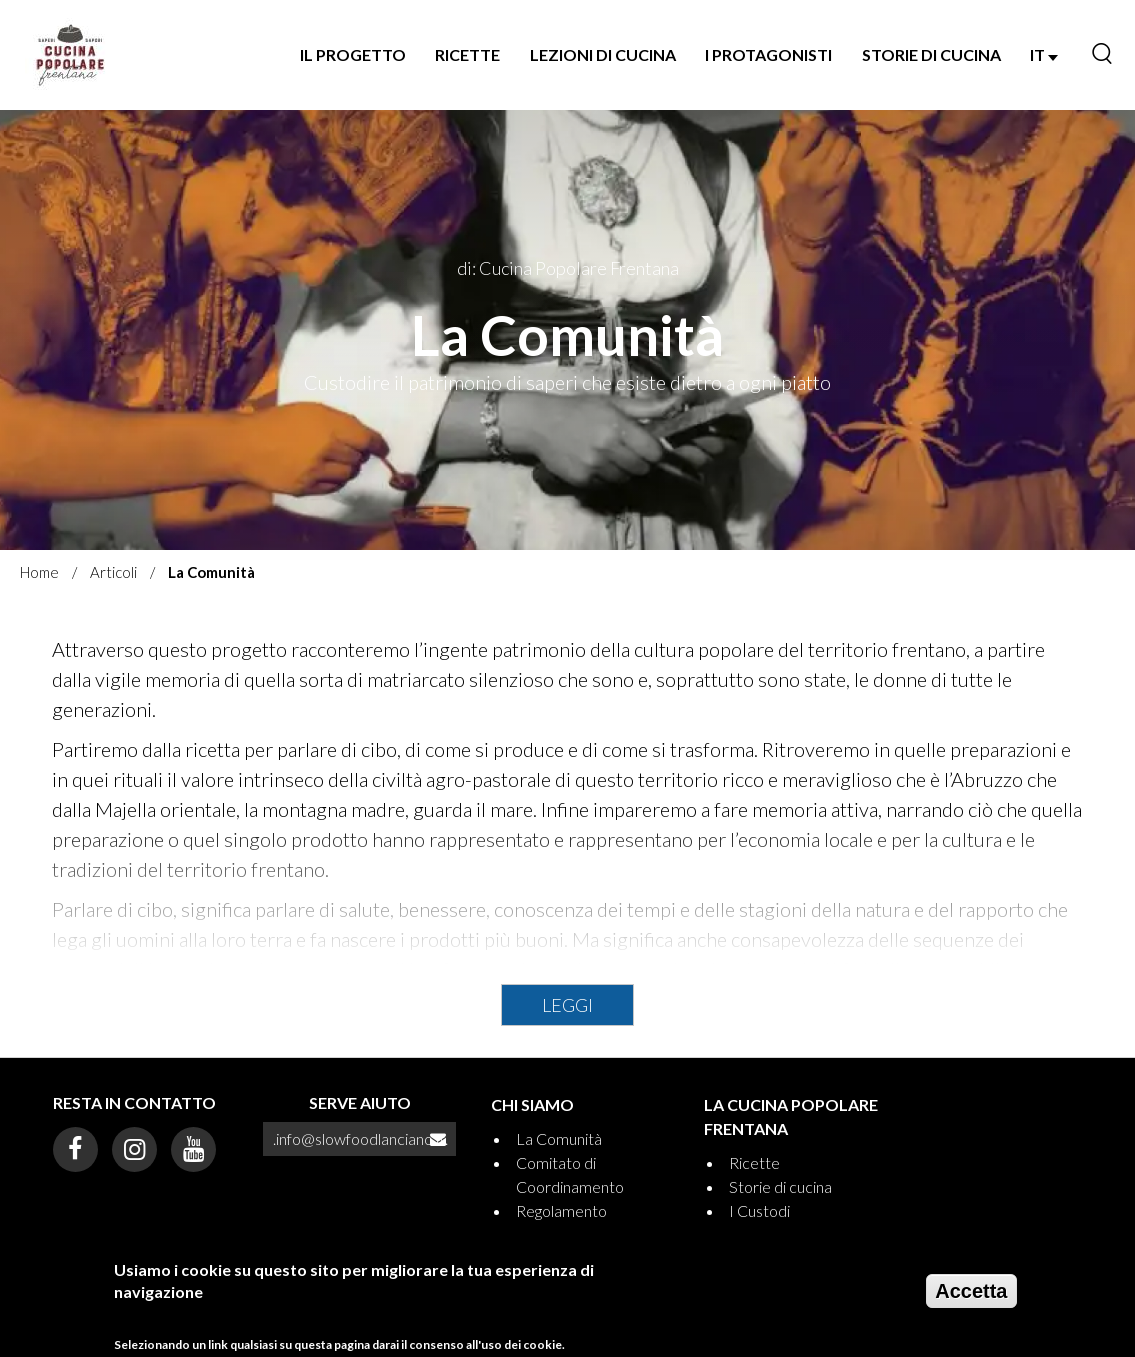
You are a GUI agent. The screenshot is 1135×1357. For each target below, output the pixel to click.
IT (1044, 54)
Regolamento (561, 1210)
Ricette (467, 54)
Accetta (971, 1299)
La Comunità (559, 1138)
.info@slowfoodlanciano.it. (360, 1138)
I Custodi (759, 1210)
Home (39, 572)
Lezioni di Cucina (603, 54)
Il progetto (353, 54)
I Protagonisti (768, 54)
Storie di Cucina (931, 54)
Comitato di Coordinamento (570, 1174)
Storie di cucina (780, 1186)
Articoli (113, 572)
